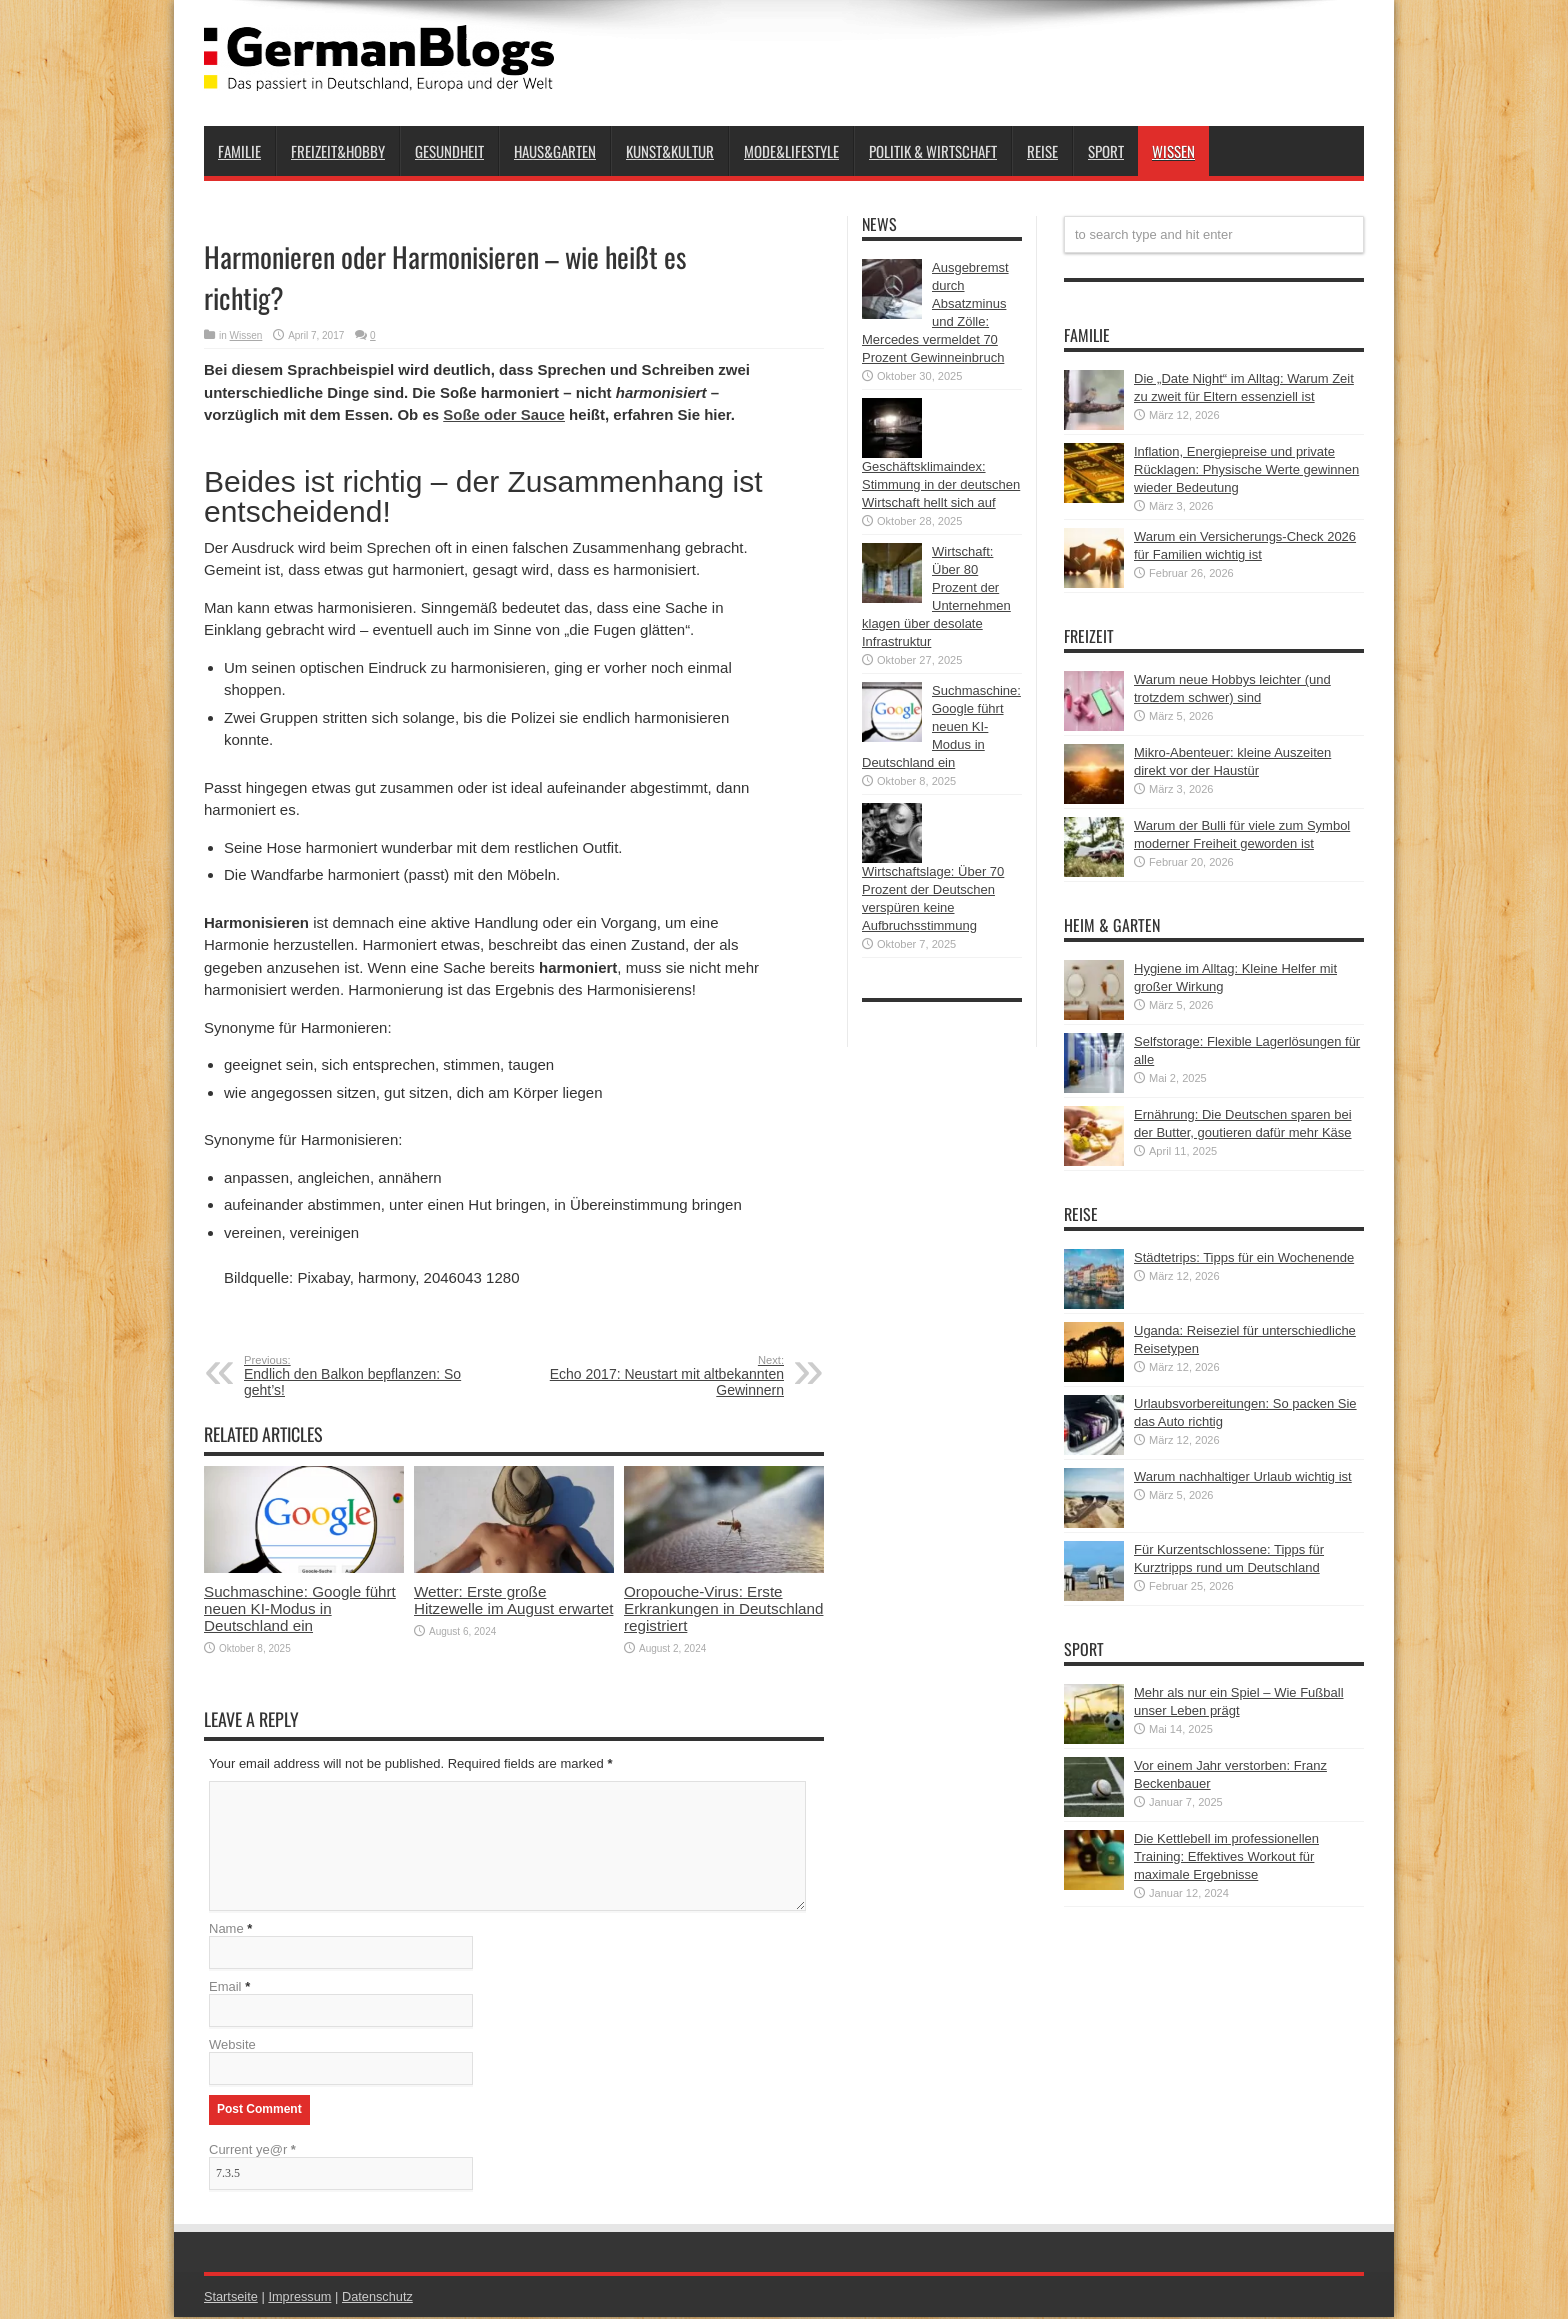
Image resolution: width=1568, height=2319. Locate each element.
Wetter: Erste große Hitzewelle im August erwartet (513, 1600)
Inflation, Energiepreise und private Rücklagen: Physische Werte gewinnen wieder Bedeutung (1246, 469)
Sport (1106, 151)
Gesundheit (449, 151)
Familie (239, 151)
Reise (1042, 151)
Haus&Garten (555, 151)
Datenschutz (380, 2298)
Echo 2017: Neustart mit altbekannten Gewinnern (661, 1376)
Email (225, 1988)
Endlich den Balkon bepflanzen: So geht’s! (366, 1376)
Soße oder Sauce (504, 414)
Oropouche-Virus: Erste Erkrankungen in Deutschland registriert (723, 1608)
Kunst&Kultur (670, 151)
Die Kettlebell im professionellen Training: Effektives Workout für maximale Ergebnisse (1226, 1856)
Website (232, 2046)
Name (226, 1930)
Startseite (231, 2298)
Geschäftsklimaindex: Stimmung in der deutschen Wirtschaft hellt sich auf (941, 484)
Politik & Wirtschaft (933, 151)
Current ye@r (252, 2151)
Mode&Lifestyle (791, 151)
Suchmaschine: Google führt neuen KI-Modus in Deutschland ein (300, 1608)
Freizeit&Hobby (338, 151)
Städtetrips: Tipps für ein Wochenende (1244, 1257)
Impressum (302, 2298)
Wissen (1173, 151)
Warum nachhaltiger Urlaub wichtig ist (1243, 1476)
